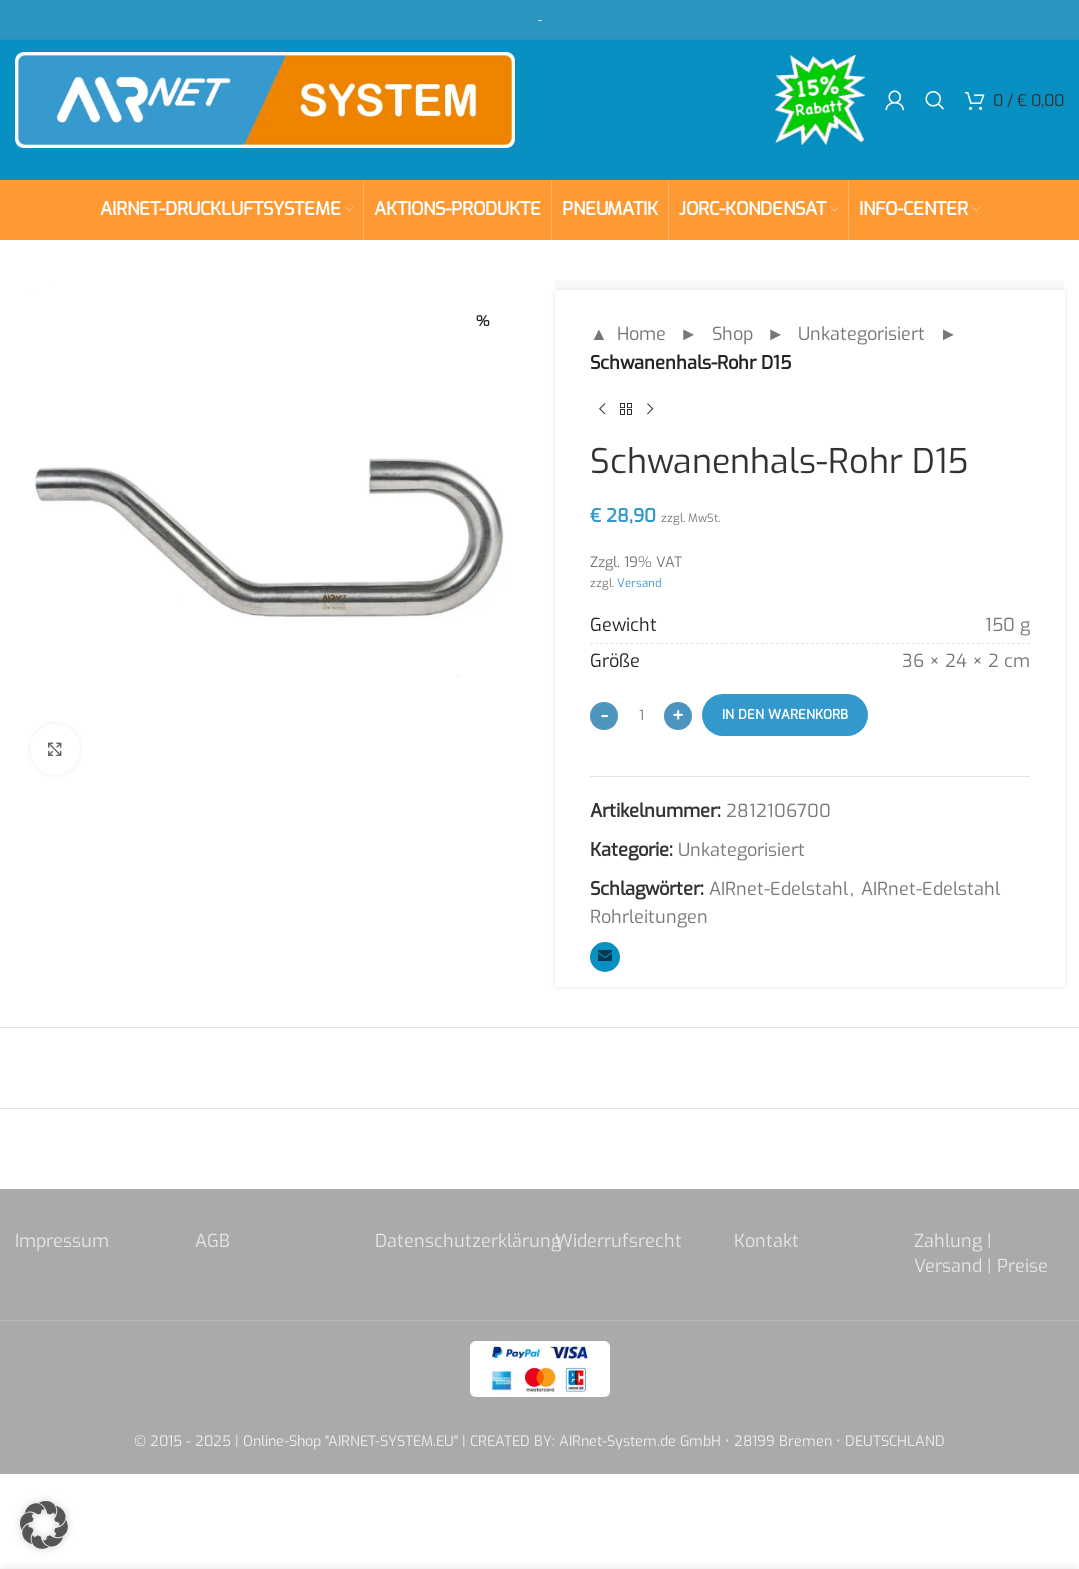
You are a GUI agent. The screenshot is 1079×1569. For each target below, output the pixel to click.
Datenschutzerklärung (468, 1241)
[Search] (935, 100)
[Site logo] (265, 99)
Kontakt (766, 1241)
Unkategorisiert (861, 334)
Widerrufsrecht (618, 1241)
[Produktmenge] (641, 715)
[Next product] (650, 410)
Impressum (62, 1241)
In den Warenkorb (785, 714)
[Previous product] (602, 410)
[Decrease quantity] (604, 716)
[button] (44, 1525)
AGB (212, 1241)
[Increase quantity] (678, 716)
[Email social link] (605, 957)
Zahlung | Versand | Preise (981, 1253)
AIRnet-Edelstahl (778, 889)
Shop (731, 334)
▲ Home (628, 334)
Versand (639, 583)
